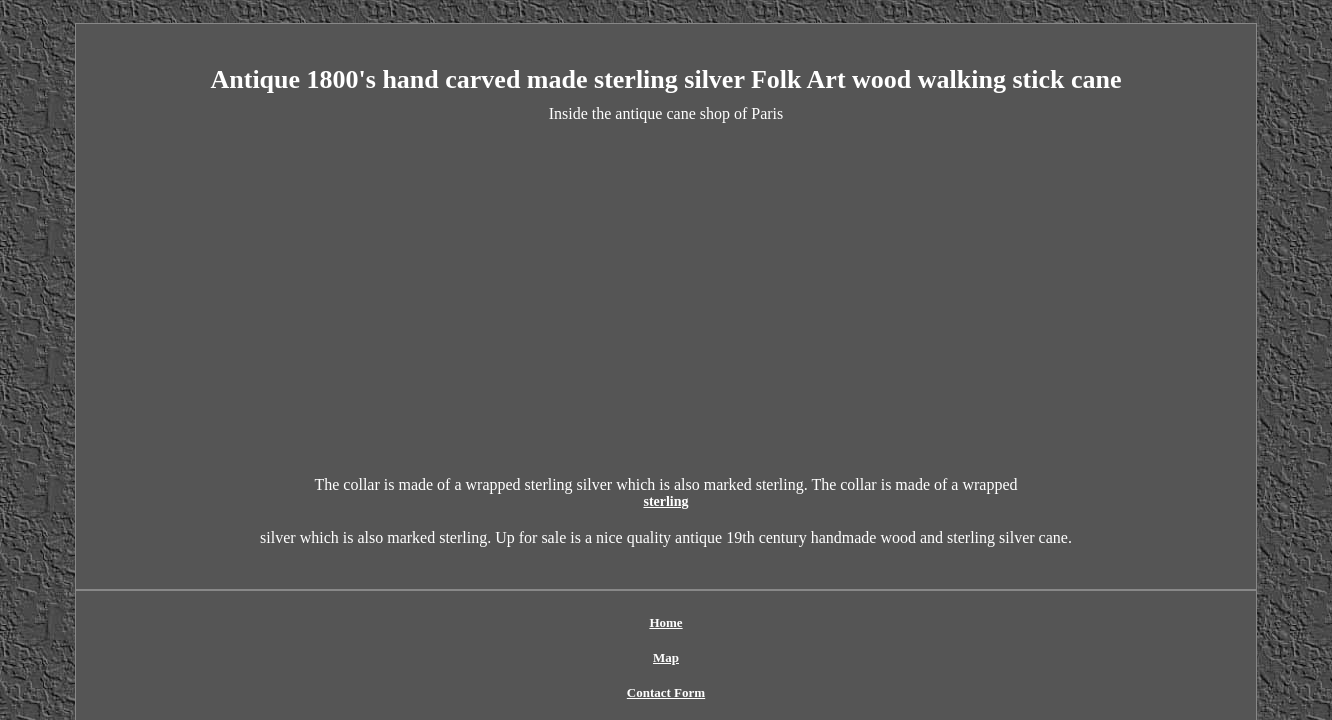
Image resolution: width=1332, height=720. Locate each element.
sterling (836, 485)
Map (522, 589)
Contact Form (598, 589)
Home (468, 589)
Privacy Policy (702, 589)
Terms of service (810, 589)
